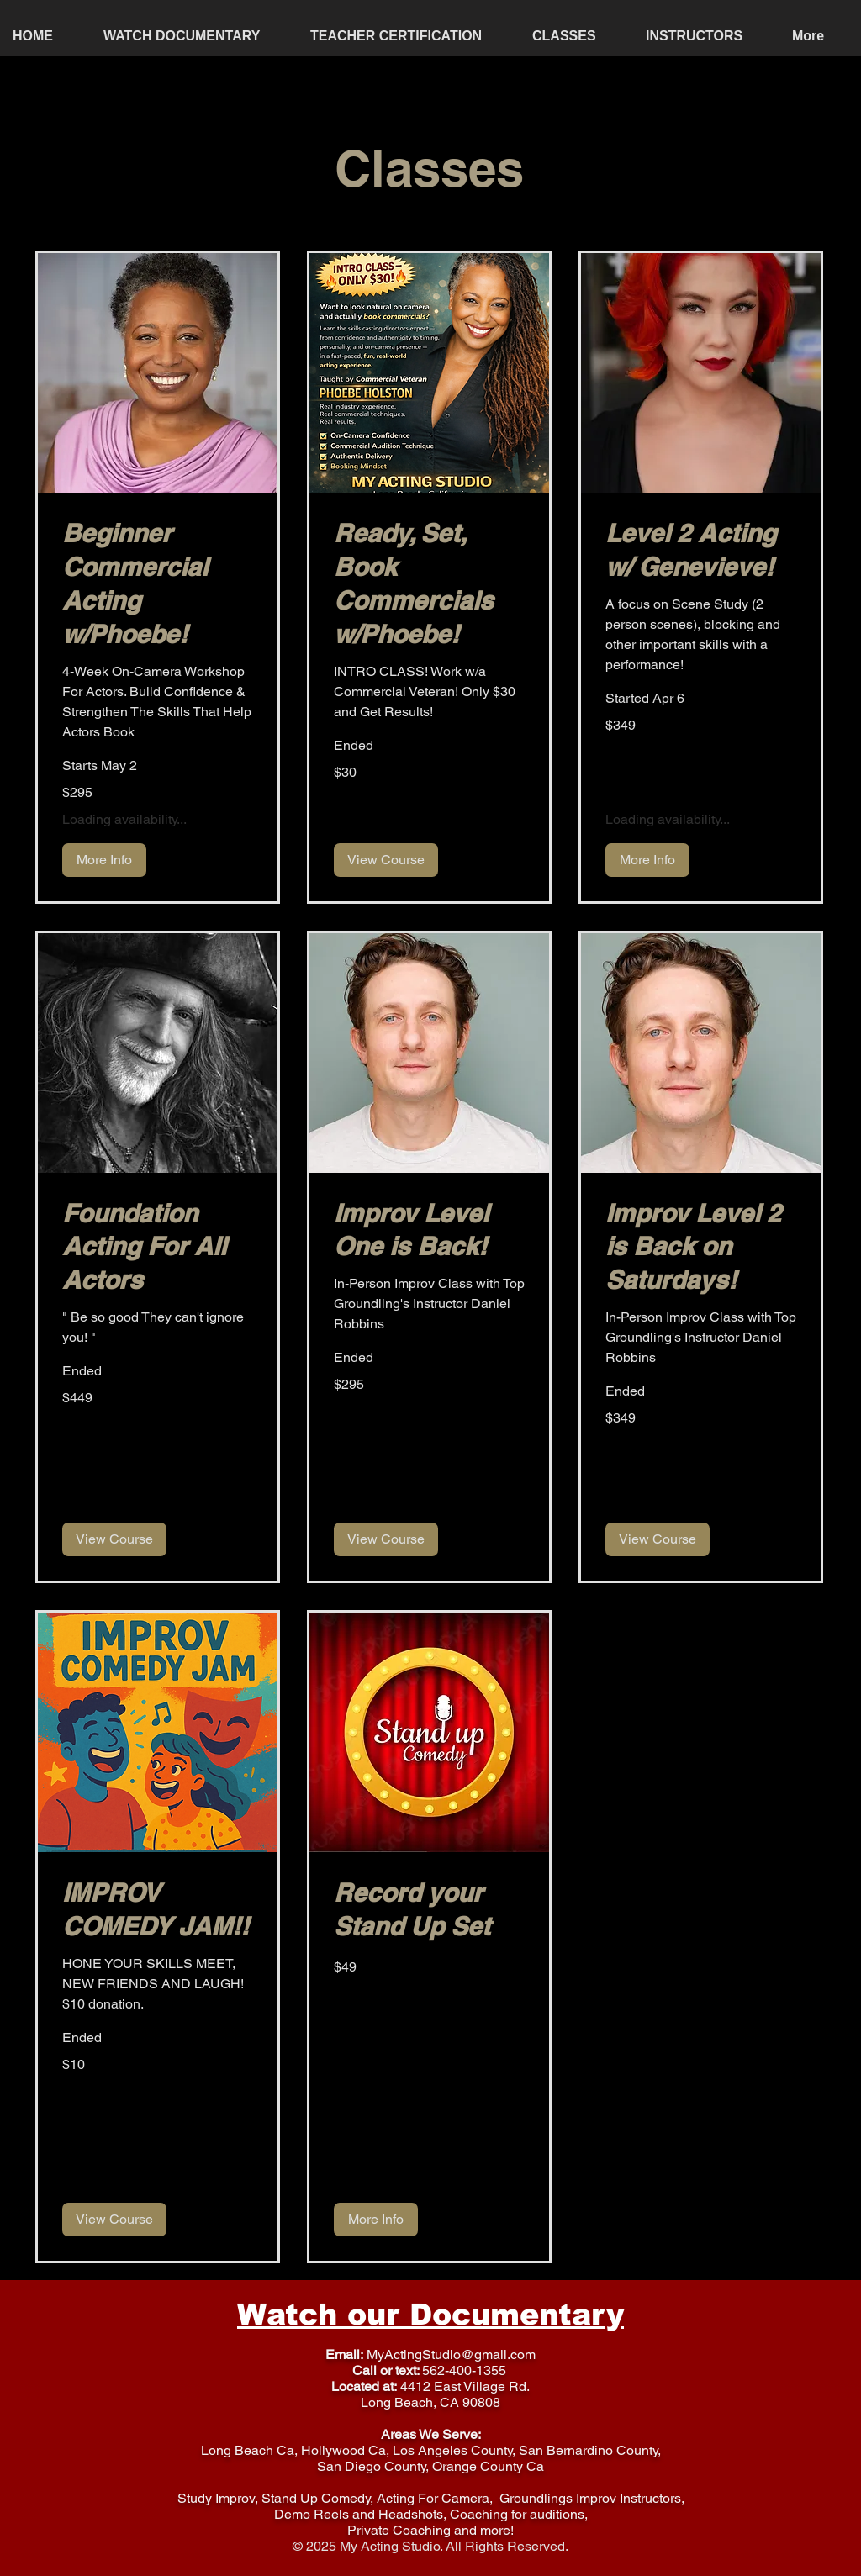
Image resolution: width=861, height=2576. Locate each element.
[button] (576, 36)
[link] (157, 584)
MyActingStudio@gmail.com (451, 2354)
